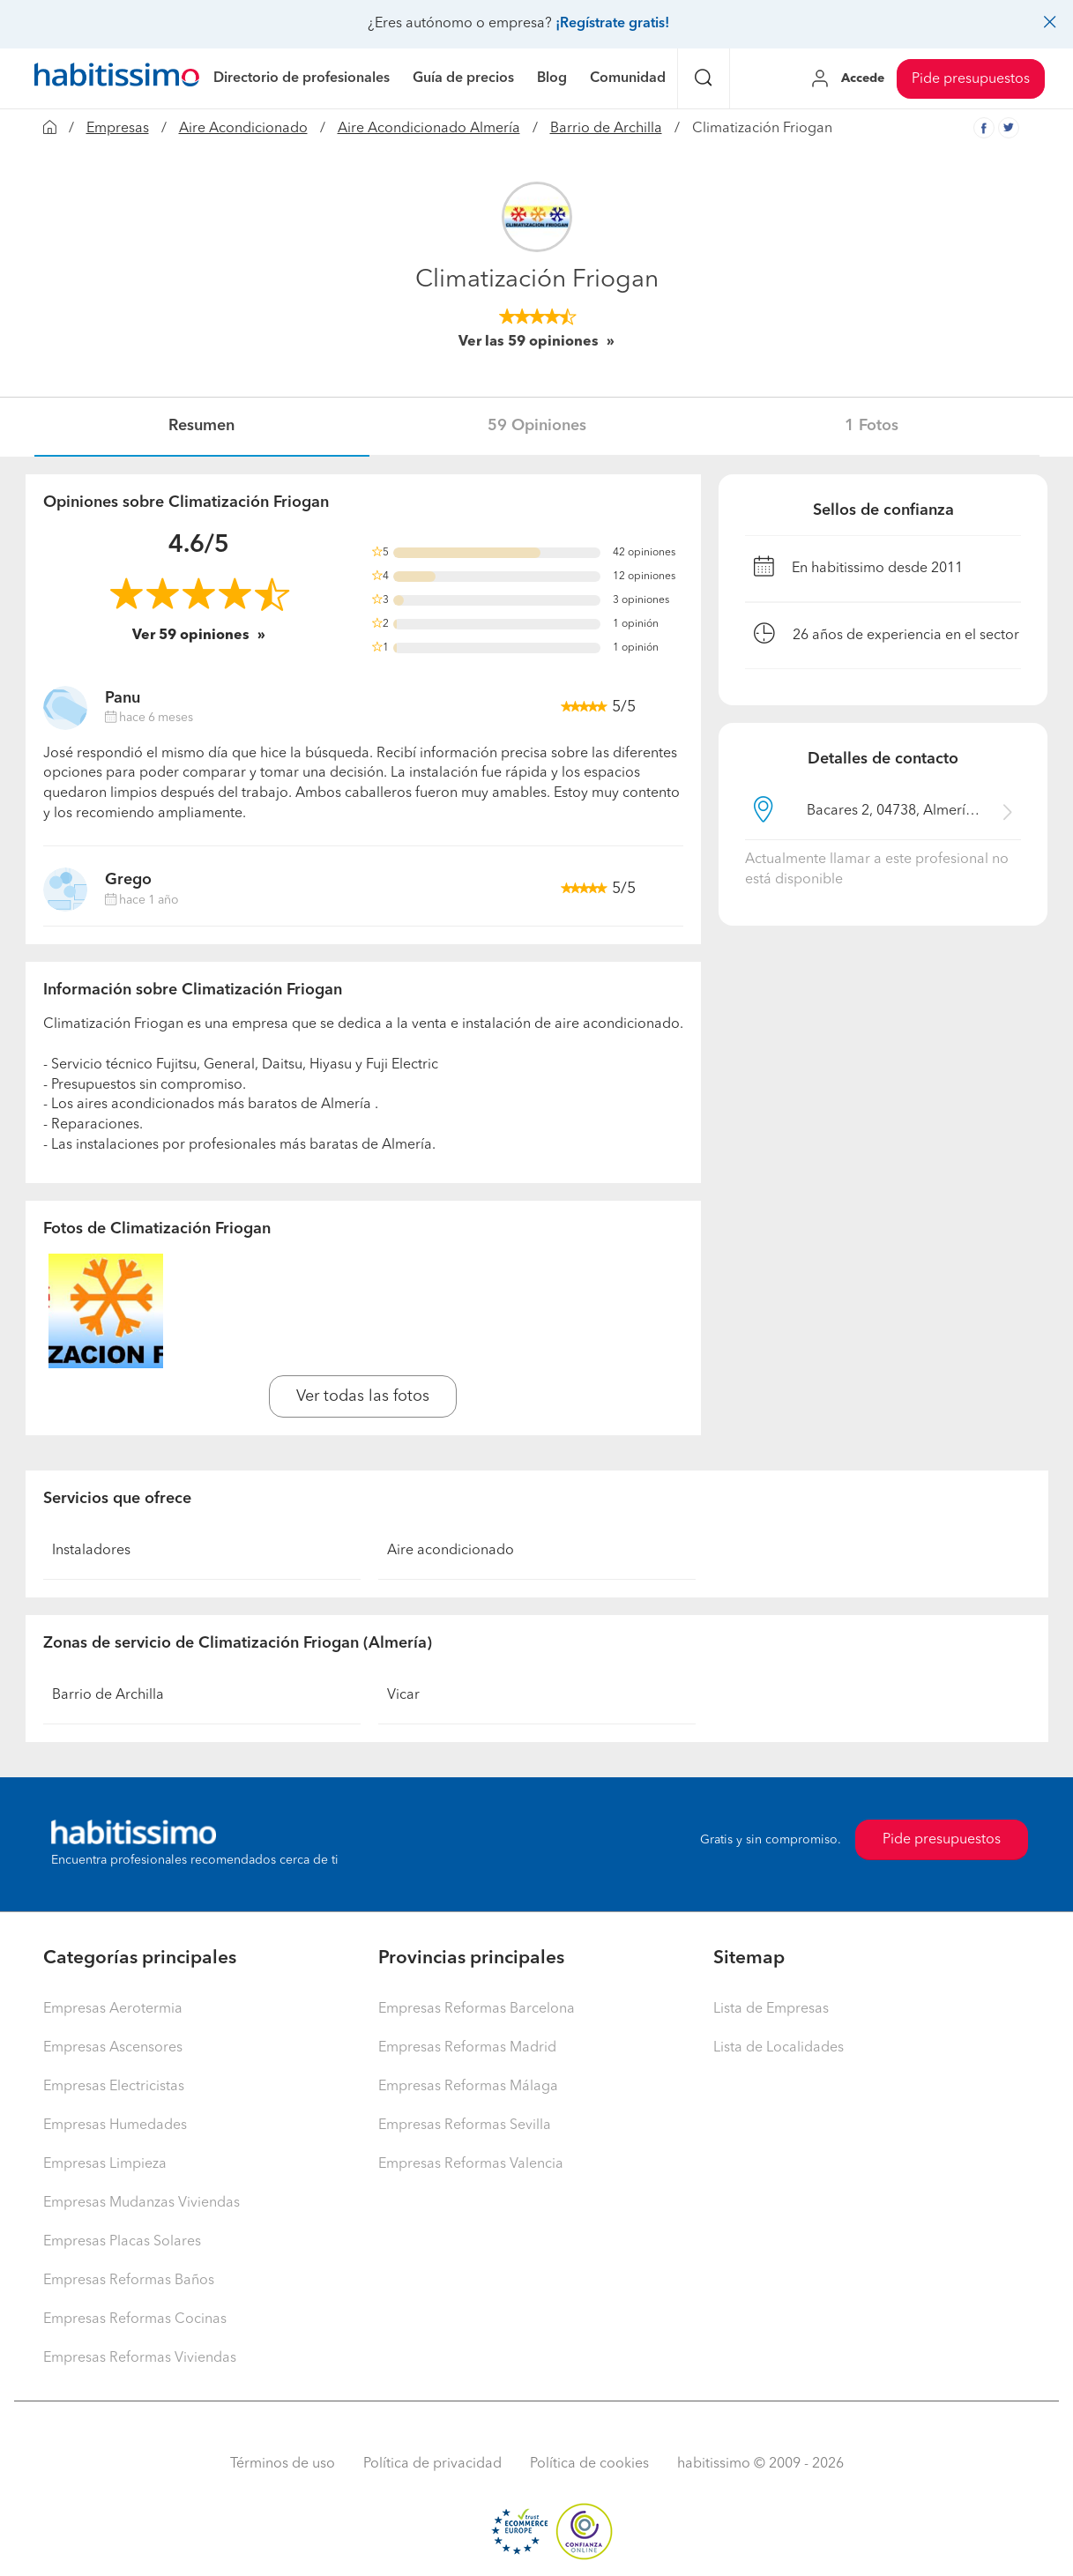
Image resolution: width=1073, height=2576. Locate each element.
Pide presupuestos (971, 79)
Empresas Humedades (115, 2125)
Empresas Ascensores (113, 2048)
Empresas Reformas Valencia (470, 2164)
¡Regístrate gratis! (612, 24)
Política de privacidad (432, 2464)
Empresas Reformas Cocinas (135, 2319)
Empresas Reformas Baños (128, 2281)
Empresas (117, 129)
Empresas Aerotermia (113, 2009)
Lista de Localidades (778, 2048)
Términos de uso (282, 2464)
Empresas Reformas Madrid (467, 2048)
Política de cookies (589, 2464)
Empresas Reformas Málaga (468, 2087)
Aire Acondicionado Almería (429, 129)
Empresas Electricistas (113, 2087)
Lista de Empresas (771, 2009)
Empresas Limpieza (105, 2164)
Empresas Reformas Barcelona (476, 2009)
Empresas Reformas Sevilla (464, 2125)
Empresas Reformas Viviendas (139, 2358)
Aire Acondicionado (243, 129)
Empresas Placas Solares (122, 2242)
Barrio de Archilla (606, 129)
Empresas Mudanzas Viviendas (141, 2203)
